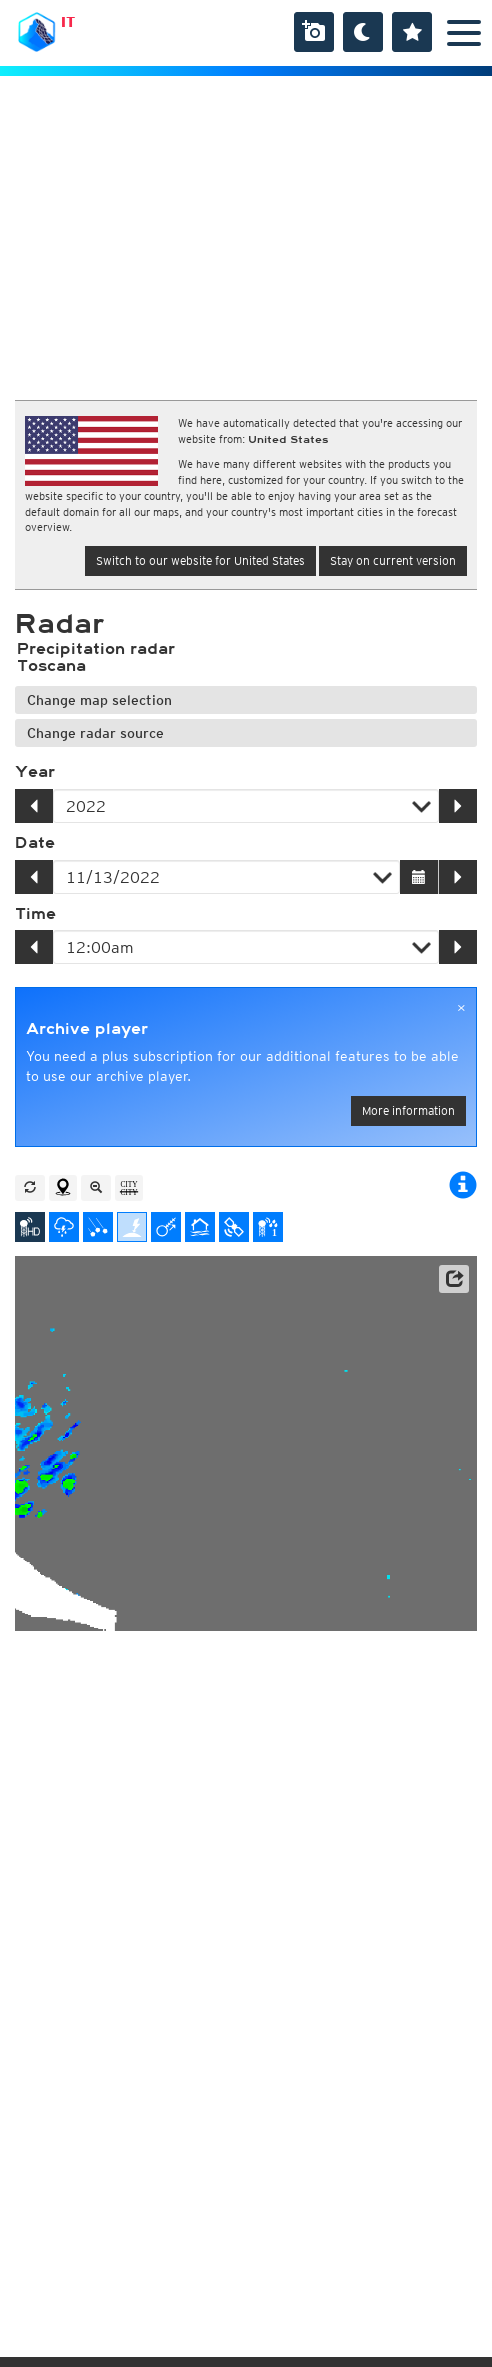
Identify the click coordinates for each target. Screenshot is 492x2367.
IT (68, 22)
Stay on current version (393, 560)
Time (35, 914)
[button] (454, 1279)
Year (35, 772)
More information (408, 1110)
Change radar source (95, 733)
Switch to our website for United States (200, 560)
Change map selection (99, 700)
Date (35, 843)
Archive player (87, 1029)
